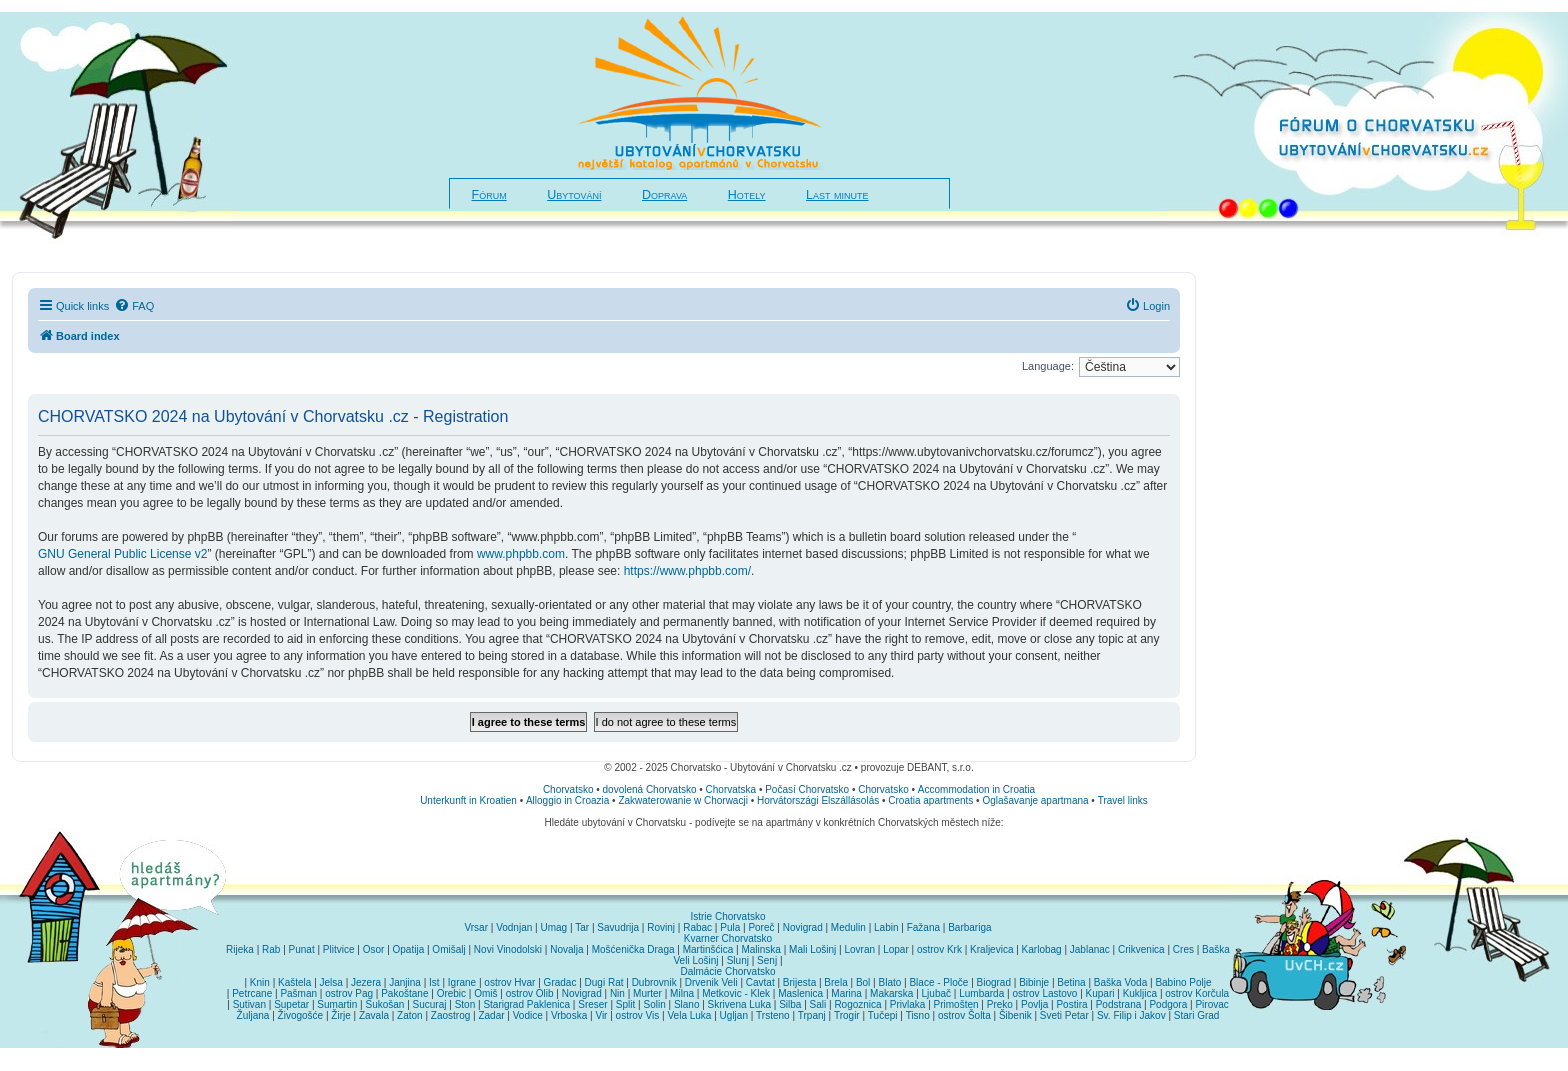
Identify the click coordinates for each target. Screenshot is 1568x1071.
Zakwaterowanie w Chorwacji (683, 800)
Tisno (918, 1015)
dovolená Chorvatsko (650, 789)
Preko (1000, 1004)
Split (625, 1004)
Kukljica (1140, 993)
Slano (687, 1004)
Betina (1071, 982)
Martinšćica (708, 949)
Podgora (1168, 1004)
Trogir (847, 1015)
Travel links (1123, 800)
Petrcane (252, 993)
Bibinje (1034, 982)
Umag (553, 927)
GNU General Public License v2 (122, 554)
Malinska (760, 949)
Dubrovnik (654, 982)
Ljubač (936, 993)
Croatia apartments (930, 800)
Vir (601, 1015)
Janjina (405, 982)
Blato (889, 982)
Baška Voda (1120, 982)
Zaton (410, 1015)
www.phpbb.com (521, 554)
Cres (1183, 949)
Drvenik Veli (711, 982)
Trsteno (773, 1015)
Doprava (664, 195)
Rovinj (661, 927)
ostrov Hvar (509, 982)
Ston (465, 1004)
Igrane (462, 982)
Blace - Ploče (938, 982)
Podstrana (1119, 1004)
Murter (647, 993)
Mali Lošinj (812, 949)
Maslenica (800, 993)
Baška (1216, 949)
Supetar (291, 1004)
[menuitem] (134, 306)
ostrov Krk (939, 949)
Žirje (340, 1015)
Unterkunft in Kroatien (468, 800)
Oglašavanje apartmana (1035, 800)
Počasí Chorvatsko (807, 789)
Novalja (566, 949)
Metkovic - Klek (736, 993)
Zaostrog (450, 1015)
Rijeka (240, 949)
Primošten (956, 1004)
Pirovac (1211, 1004)
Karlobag (1042, 949)
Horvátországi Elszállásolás (818, 800)
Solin (654, 1004)
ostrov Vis (638, 1015)
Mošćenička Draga (633, 949)
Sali (818, 1004)
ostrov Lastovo (1044, 993)
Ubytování (574, 195)
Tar (582, 927)
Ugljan (734, 1015)
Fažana (923, 927)
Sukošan (385, 1004)
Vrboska (569, 1015)
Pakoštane (404, 993)
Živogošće (301, 1015)
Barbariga (969, 927)
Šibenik (1015, 1015)
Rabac (697, 927)
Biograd (994, 982)
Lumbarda (981, 993)
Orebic (451, 993)
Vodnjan (514, 927)
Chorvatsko (568, 789)
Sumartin (337, 1004)
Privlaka (908, 1004)
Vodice (528, 1015)
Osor (374, 949)
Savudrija (618, 927)
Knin (260, 982)
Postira (1071, 1004)
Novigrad (803, 927)
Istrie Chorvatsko (727, 916)
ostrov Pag (349, 993)
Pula (730, 927)
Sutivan (249, 1004)
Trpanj (812, 1015)
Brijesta (799, 982)
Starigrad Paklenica (526, 1004)
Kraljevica (991, 949)
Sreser (592, 1004)
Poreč (761, 927)
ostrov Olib (530, 993)
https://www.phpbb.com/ (687, 571)
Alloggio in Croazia (567, 800)
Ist (434, 982)
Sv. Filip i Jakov (1131, 1015)
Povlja (1034, 1004)
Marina (846, 993)
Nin (617, 993)
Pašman (298, 993)
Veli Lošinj (696, 960)
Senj (767, 960)
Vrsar (476, 927)
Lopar (896, 949)
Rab (271, 949)
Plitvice (339, 949)
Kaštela (294, 982)
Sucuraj (430, 1004)
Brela (835, 982)
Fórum (489, 195)
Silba (790, 1004)
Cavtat (760, 982)
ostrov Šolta (964, 1015)
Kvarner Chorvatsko (728, 938)
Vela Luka (690, 1015)
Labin (886, 927)
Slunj (738, 960)
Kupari (1100, 993)
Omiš (485, 993)
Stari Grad (1197, 1015)
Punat (302, 949)
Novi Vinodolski (508, 949)
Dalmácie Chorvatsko (727, 971)
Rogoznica (857, 1004)
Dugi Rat (604, 982)
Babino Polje (1183, 982)
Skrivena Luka (739, 1004)
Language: (1048, 366)
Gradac (560, 982)
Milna (682, 993)
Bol (863, 982)
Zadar (491, 1015)
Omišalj (448, 949)
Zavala (374, 1015)
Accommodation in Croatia (976, 789)
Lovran (859, 949)
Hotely (747, 195)
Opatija (409, 949)
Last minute (837, 195)
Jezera (366, 982)
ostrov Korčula (1197, 993)
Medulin (848, 927)
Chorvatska (731, 789)
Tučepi (883, 1015)
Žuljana (253, 1015)
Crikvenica (1141, 949)
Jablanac (1090, 949)
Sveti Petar (1064, 1015)
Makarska (891, 993)
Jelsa (331, 982)
